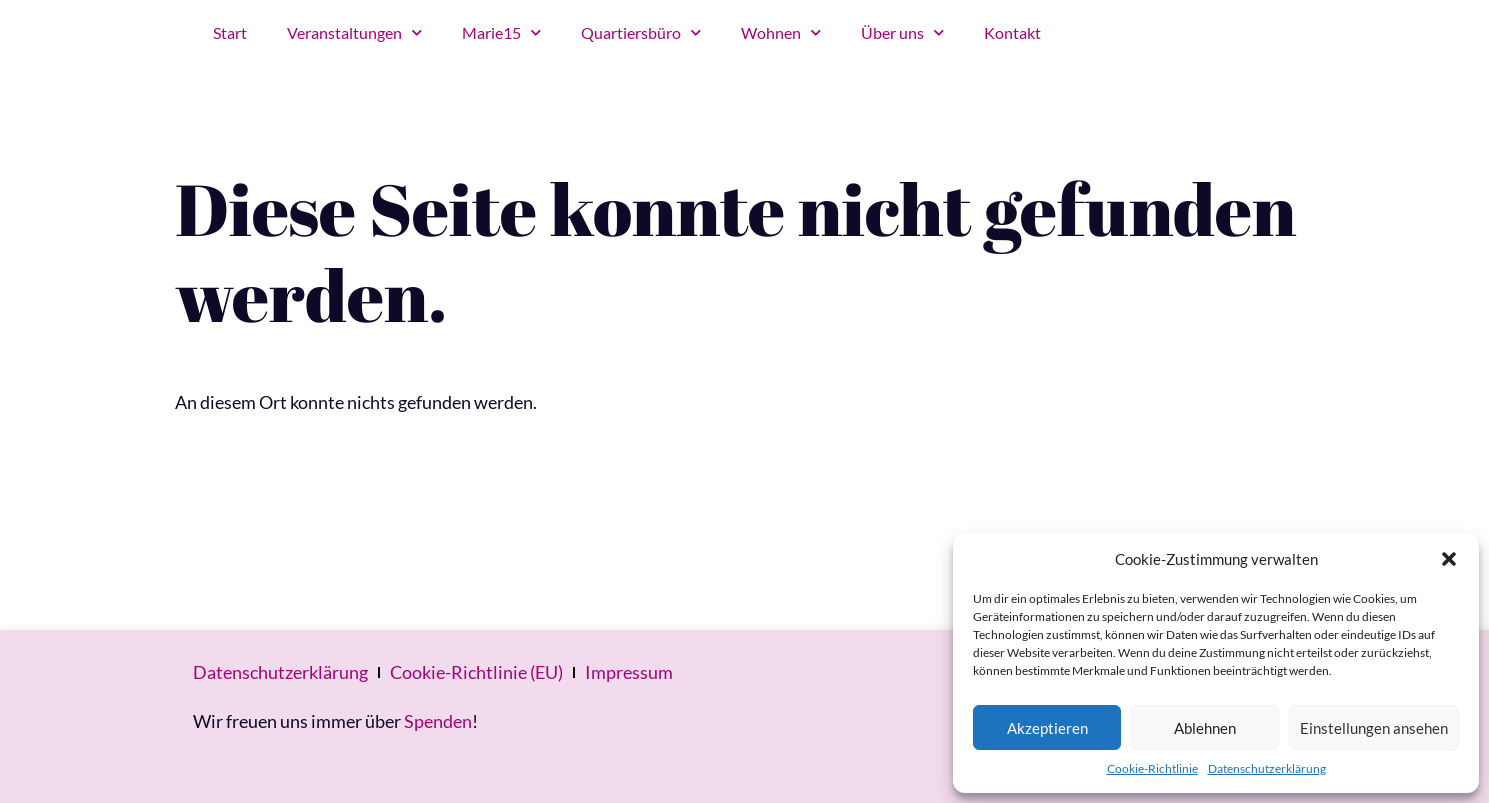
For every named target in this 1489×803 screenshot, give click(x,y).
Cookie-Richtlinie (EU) (476, 672)
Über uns (902, 32)
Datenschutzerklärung (1267, 768)
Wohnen (781, 32)
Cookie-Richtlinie (1152, 768)
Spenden (438, 721)
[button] (1449, 559)
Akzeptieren (1047, 728)
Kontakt (1012, 32)
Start (230, 32)
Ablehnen (1205, 728)
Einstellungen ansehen (1374, 728)
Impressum (629, 672)
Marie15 (501, 32)
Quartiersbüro (641, 32)
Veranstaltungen (354, 32)
